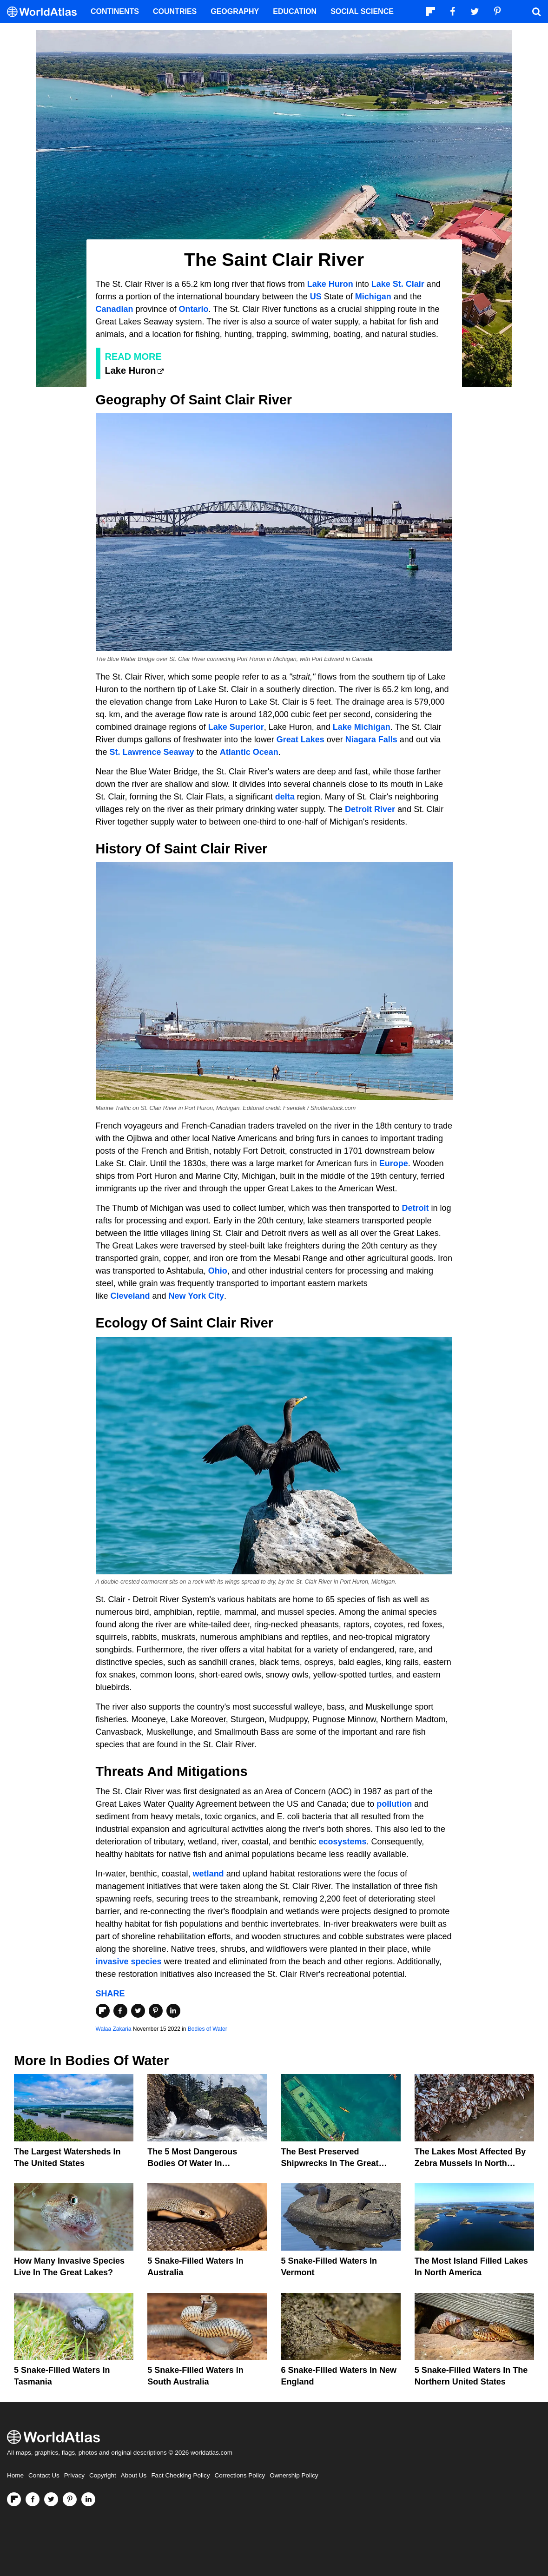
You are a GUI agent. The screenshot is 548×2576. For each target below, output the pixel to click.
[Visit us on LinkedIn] (88, 2499)
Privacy (74, 2475)
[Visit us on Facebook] (33, 2499)
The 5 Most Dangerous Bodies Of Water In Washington (192, 2163)
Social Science (362, 11)
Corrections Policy (239, 2475)
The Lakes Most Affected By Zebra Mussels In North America (470, 2163)
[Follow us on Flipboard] (14, 2499)
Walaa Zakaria (114, 2029)
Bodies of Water (207, 2029)
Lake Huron (330, 284)
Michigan (373, 296)
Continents (115, 11)
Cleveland (130, 1296)
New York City (196, 1296)
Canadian (114, 309)
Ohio (217, 1270)
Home (15, 2475)
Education (295, 11)
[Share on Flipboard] (103, 2011)
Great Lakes (300, 739)
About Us (134, 2475)
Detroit (415, 1208)
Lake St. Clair (397, 284)
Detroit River (370, 809)
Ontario (194, 309)
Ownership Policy (294, 2475)
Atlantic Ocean (249, 752)
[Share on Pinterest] (156, 2011)
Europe (393, 1163)
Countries (175, 11)
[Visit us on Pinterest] (70, 2499)
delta (285, 796)
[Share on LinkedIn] (173, 2011)
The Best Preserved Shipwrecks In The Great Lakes (330, 2163)
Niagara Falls (371, 739)
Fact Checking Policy (180, 2475)
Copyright (102, 2475)
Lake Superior (236, 727)
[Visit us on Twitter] (51, 2499)
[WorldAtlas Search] (536, 11)
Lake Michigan (361, 727)
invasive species (129, 1961)
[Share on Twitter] (138, 2011)
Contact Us (43, 2475)
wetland (208, 1873)
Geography (235, 11)
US (316, 296)
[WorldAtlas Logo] (45, 12)
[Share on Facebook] (120, 2011)
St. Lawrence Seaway (152, 752)
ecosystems (342, 1841)
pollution (394, 1804)
